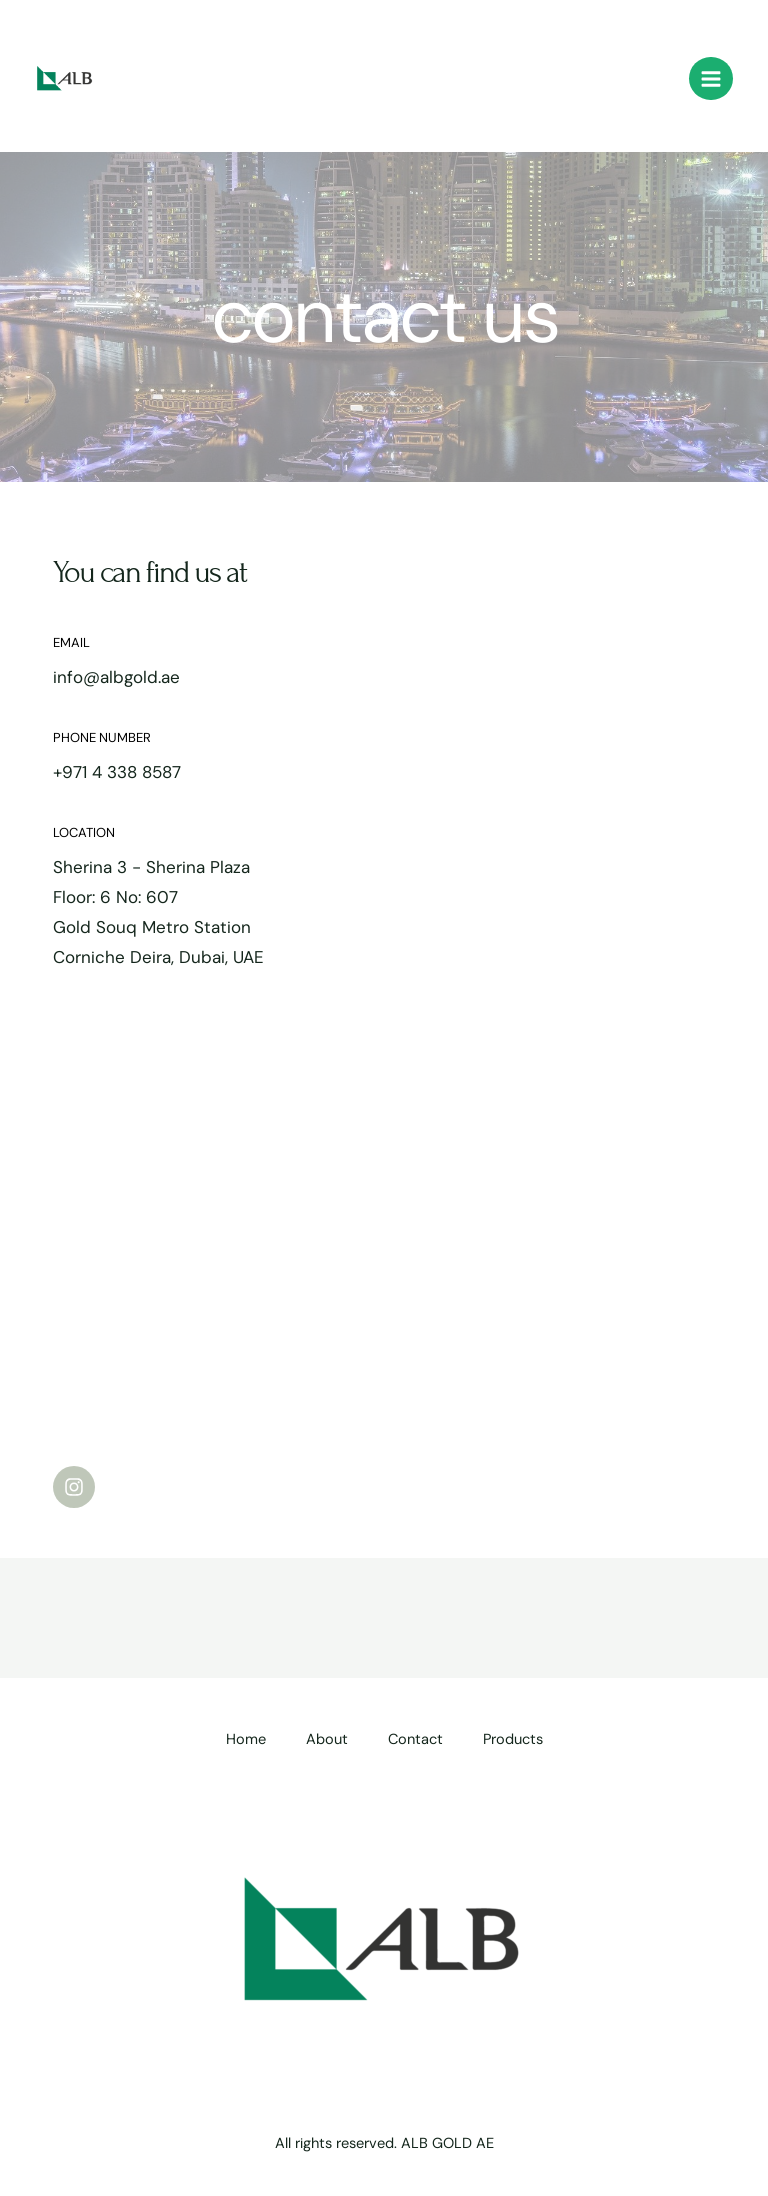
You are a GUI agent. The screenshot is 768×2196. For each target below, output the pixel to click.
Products (513, 1739)
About (327, 1739)
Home (246, 1739)
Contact (415, 1739)
